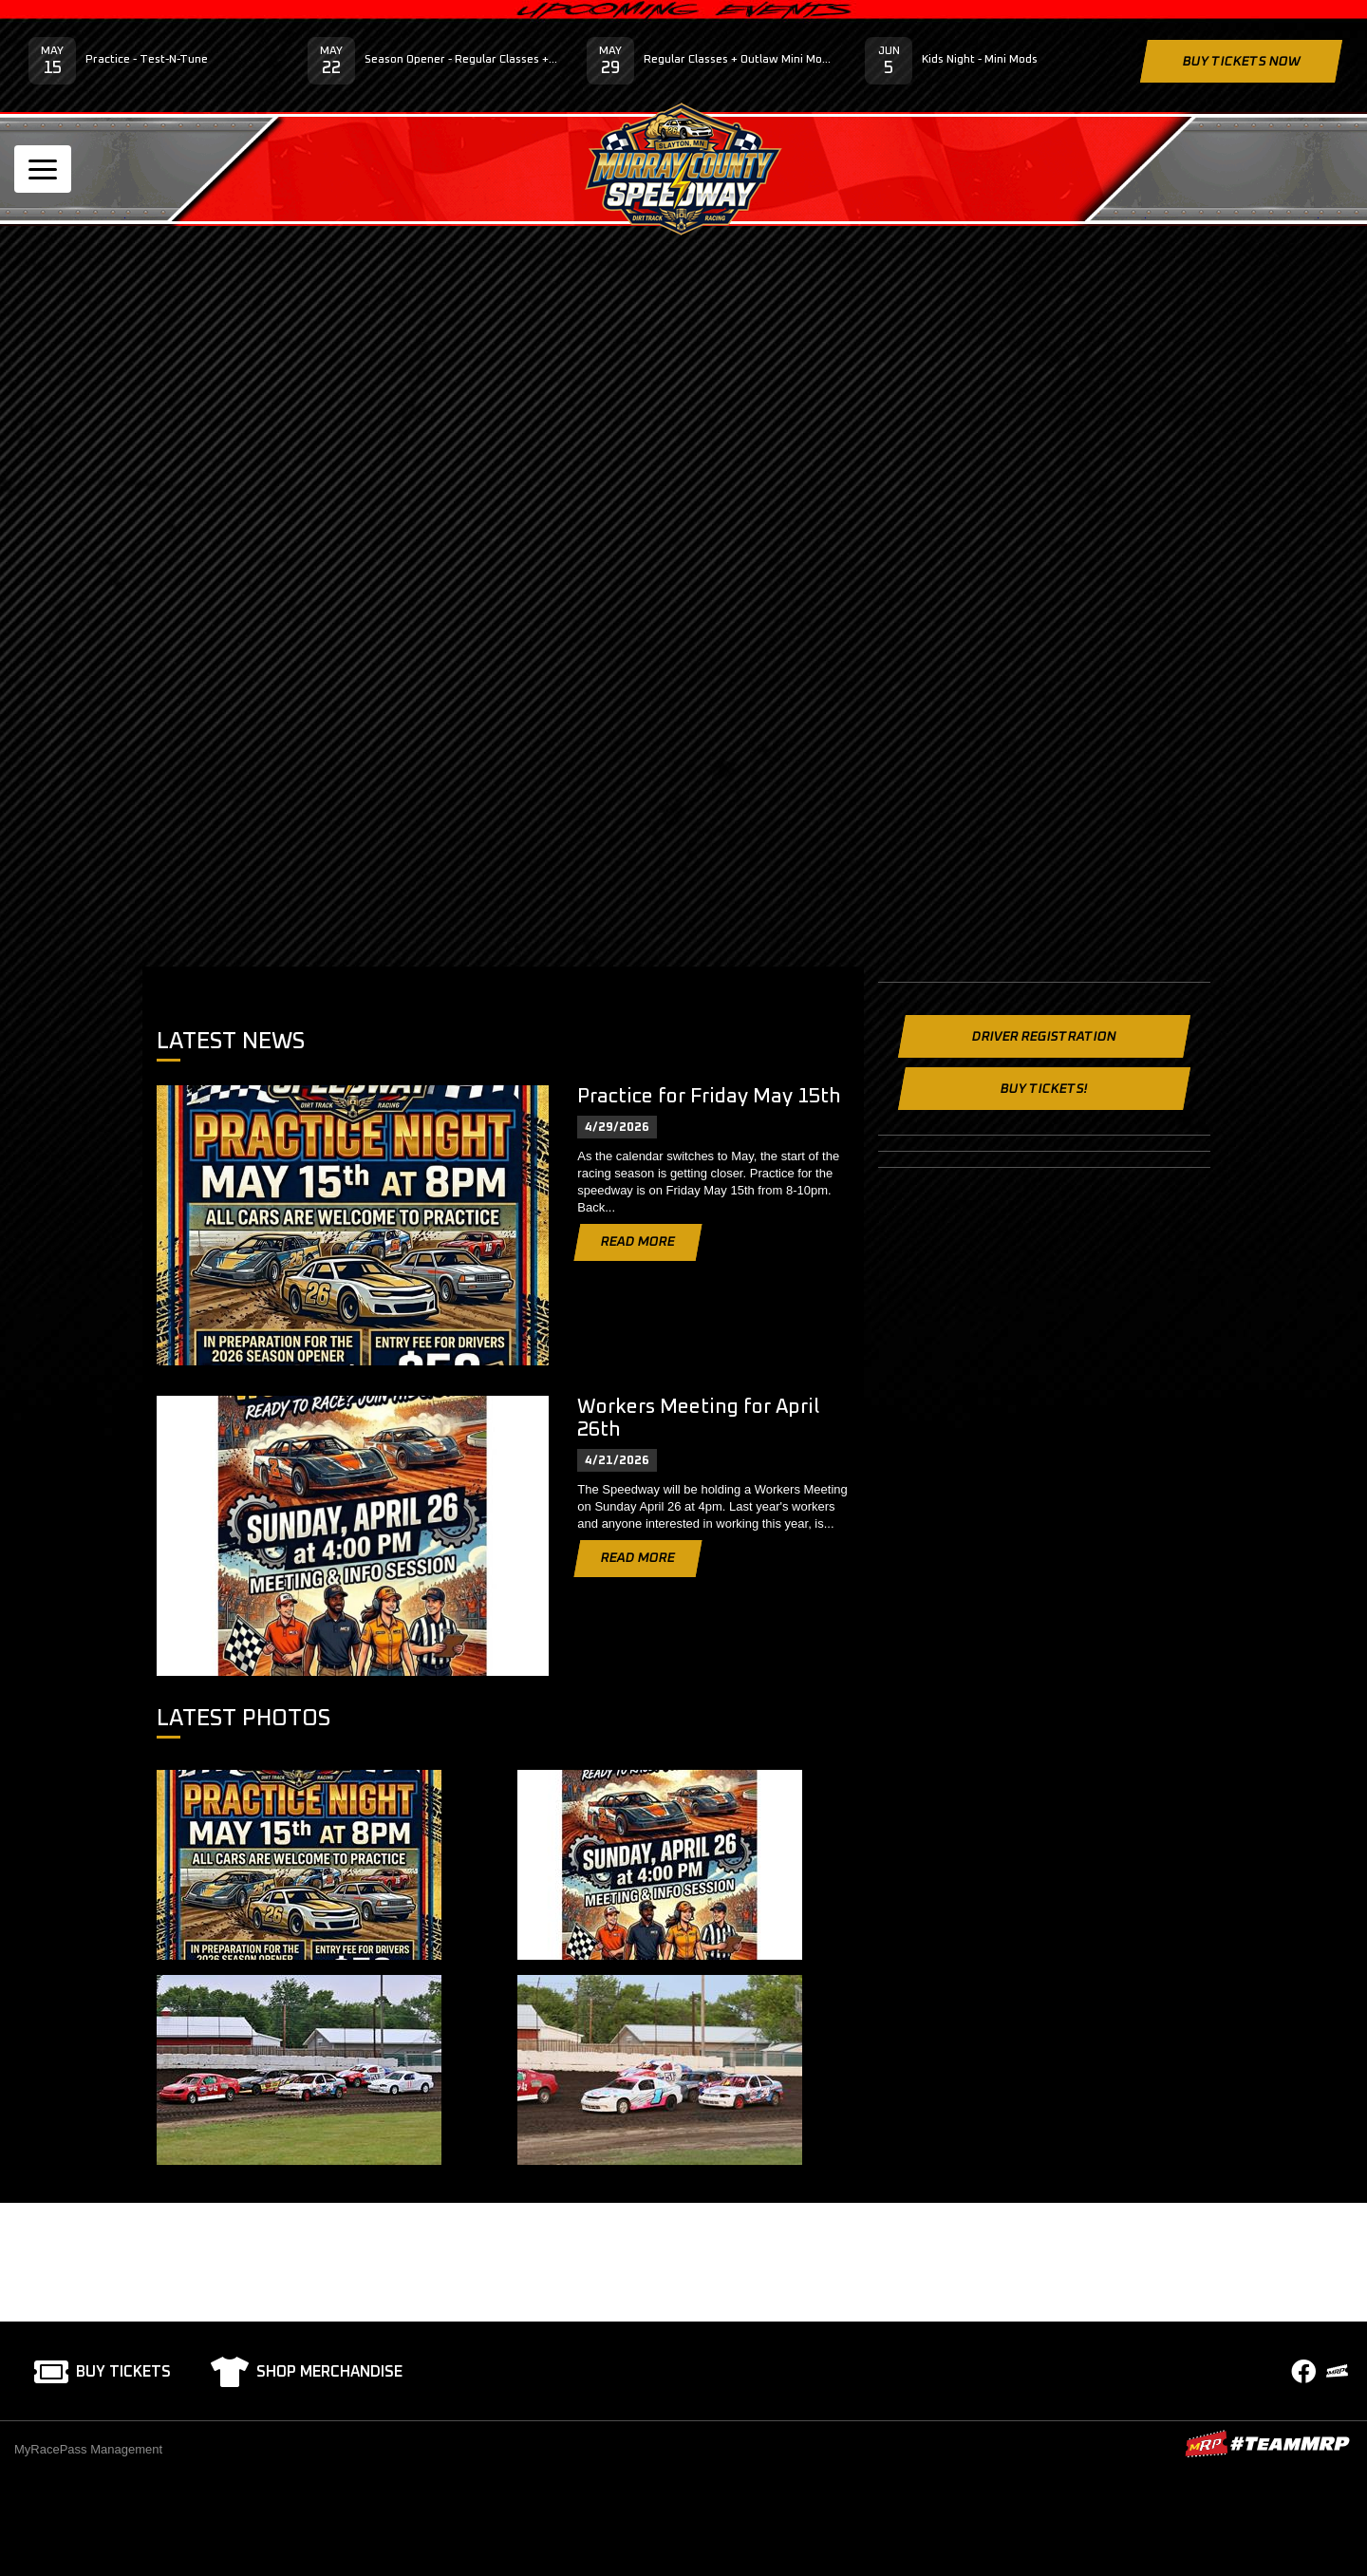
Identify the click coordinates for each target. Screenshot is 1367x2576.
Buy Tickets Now (1241, 61)
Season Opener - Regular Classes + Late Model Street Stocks (461, 60)
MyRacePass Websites (1267, 2443)
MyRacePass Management (88, 2449)
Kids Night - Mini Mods (980, 60)
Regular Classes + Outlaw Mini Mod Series (740, 60)
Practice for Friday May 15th (709, 1096)
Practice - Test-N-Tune (146, 60)
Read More (638, 1242)
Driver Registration (1044, 1037)
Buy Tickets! (1044, 1089)
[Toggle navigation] (42, 169)
